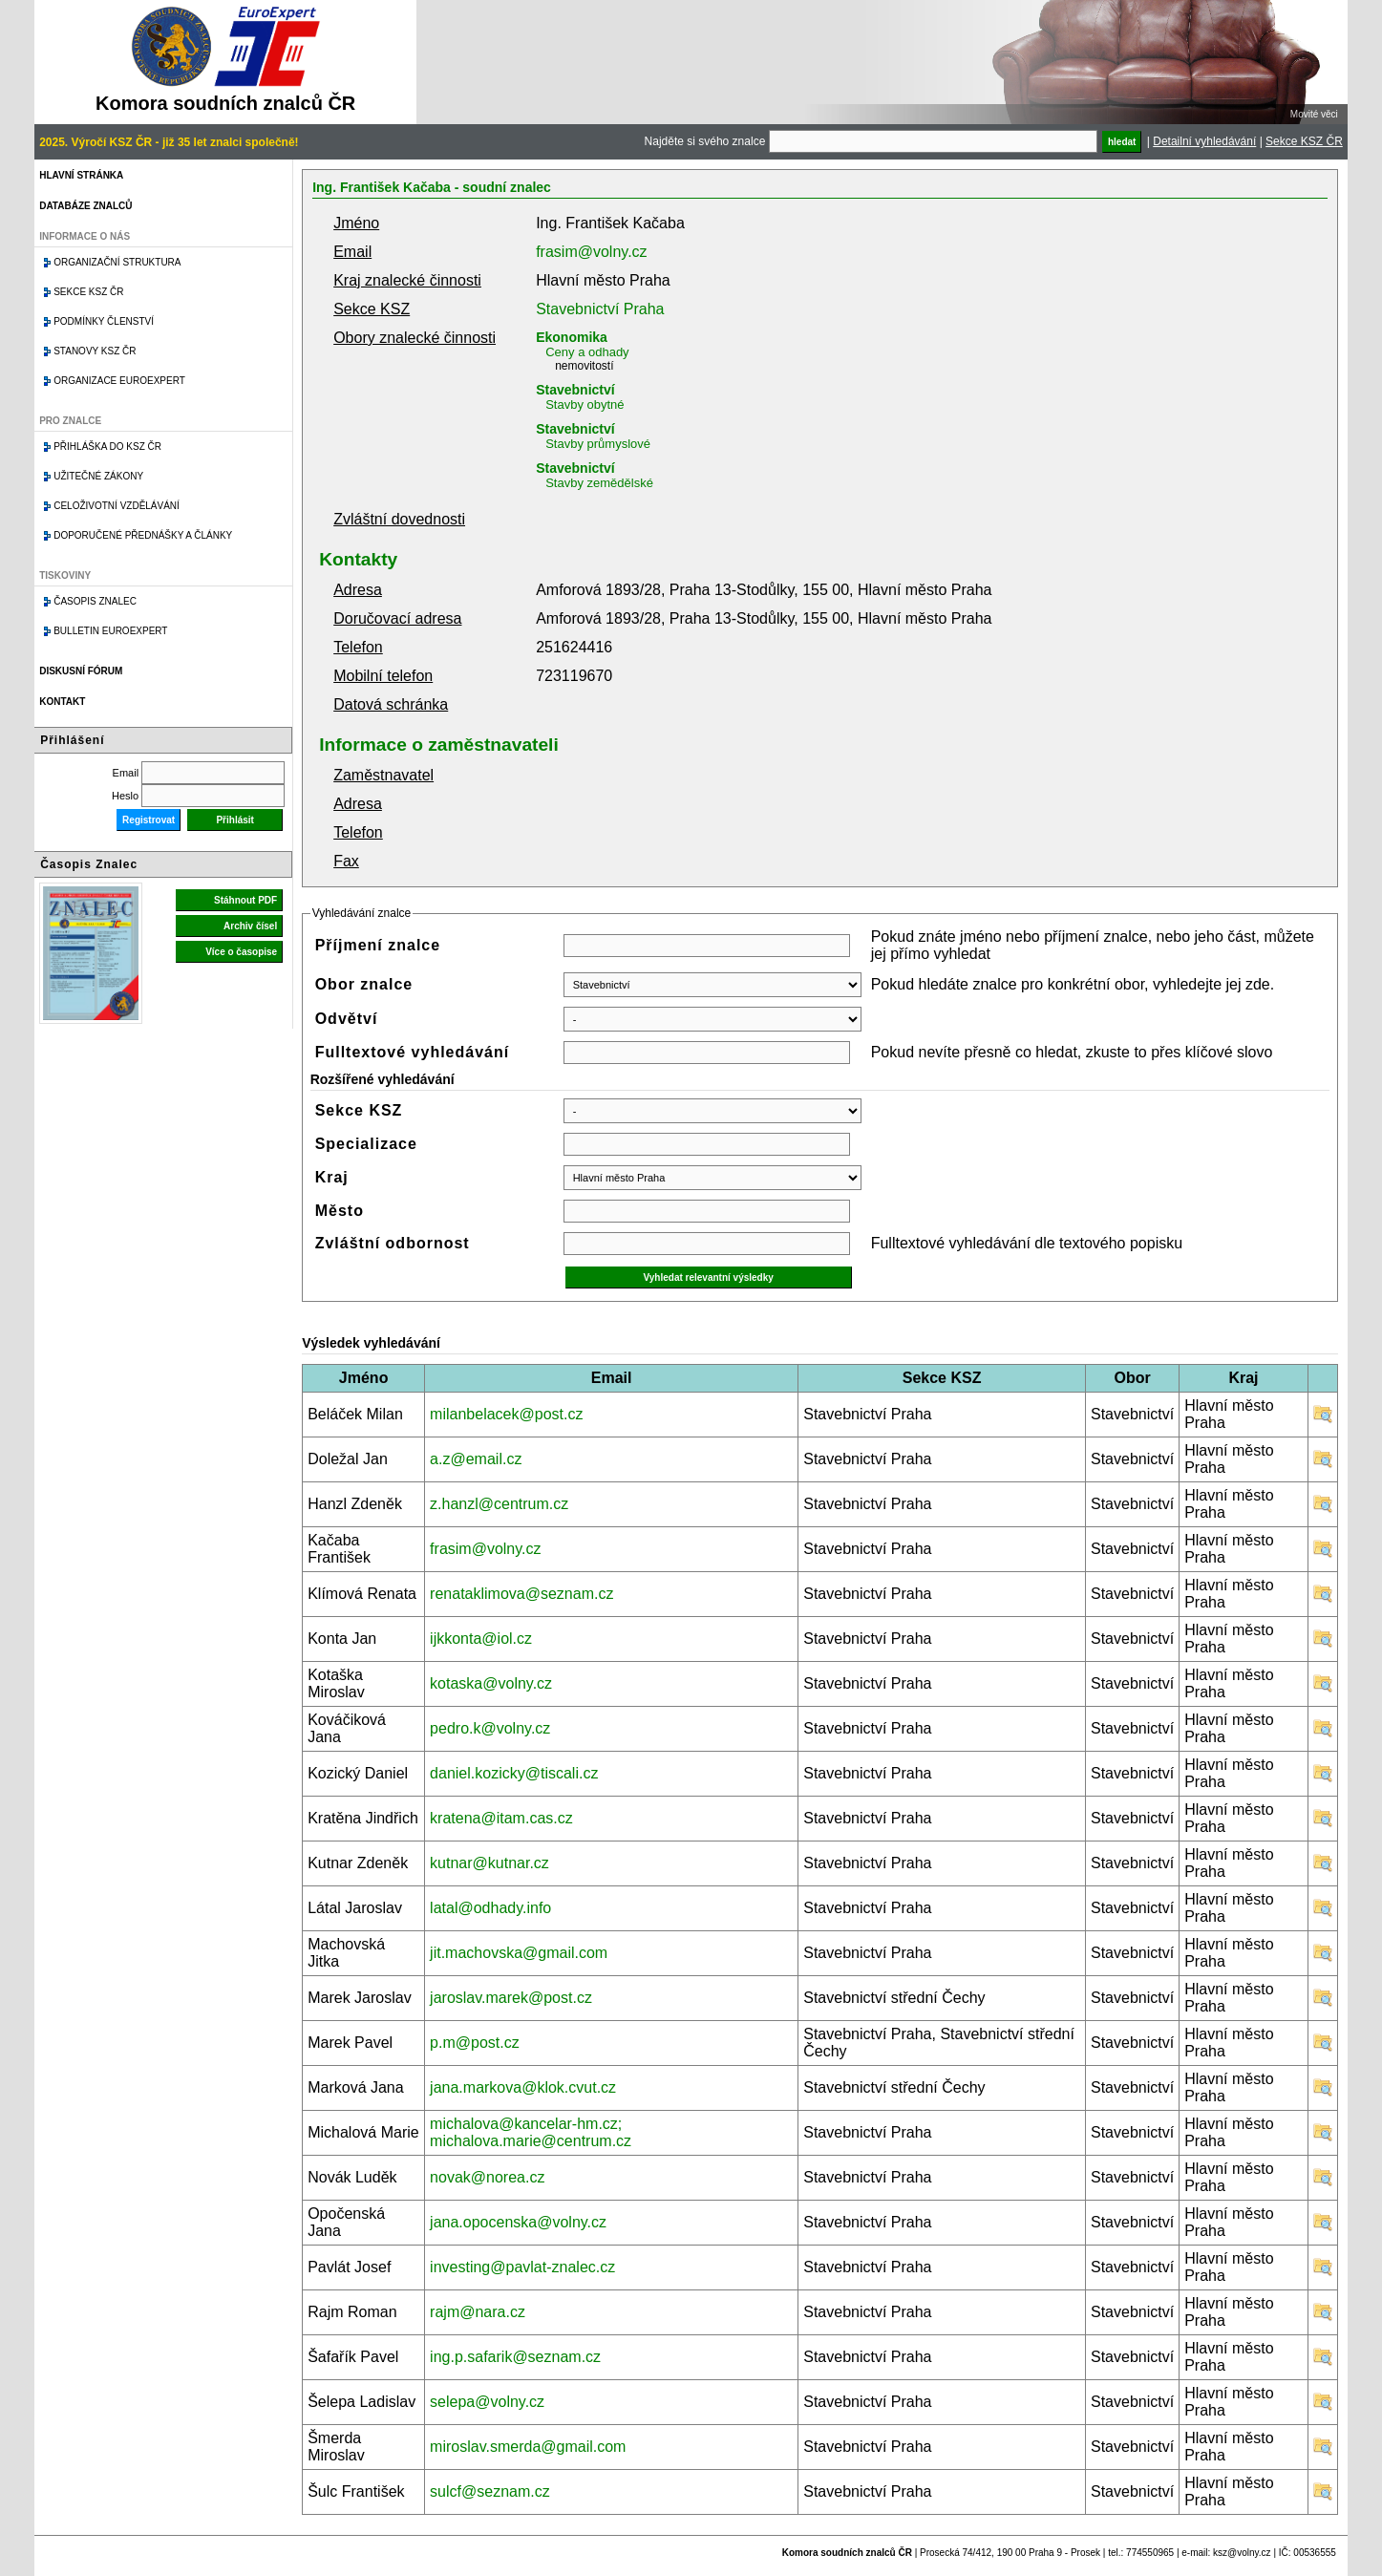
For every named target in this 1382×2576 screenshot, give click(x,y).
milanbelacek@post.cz (506, 1414)
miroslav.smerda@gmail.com (528, 2446)
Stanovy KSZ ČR (94, 351)
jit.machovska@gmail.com (518, 1953)
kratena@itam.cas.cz (501, 1818)
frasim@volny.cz (591, 252)
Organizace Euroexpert (119, 380)
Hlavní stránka (81, 175)
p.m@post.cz (475, 2042)
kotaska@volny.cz (491, 1683)
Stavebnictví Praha (600, 309)
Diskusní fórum (80, 671)
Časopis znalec (95, 601)
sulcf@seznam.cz (490, 2491)
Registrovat (148, 820)
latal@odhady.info (490, 1908)
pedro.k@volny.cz (490, 1728)
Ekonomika (571, 337)
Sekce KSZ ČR (1304, 141)
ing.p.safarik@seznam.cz (515, 2357)
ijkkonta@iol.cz (481, 1638)
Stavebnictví (575, 389)
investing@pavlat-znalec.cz (522, 2267)
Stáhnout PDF (245, 900)
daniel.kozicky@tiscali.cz (514, 1773)
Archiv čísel (250, 926)
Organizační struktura (117, 262)
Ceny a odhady (586, 352)
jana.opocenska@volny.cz (518, 2222)
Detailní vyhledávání (1204, 141)
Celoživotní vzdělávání (116, 505)
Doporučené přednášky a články (142, 535)
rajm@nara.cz (477, 2312)
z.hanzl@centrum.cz (499, 1504)
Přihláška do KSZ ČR (107, 446)
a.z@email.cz (475, 1459)
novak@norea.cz (487, 2177)
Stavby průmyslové (597, 443)
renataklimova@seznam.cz (521, 1594)
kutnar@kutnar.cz (489, 1863)
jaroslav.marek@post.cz (511, 1998)
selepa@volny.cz (487, 2402)
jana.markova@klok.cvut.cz (523, 2087)
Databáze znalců (85, 206)
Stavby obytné (584, 404)
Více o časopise (241, 952)
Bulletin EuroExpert (110, 631)
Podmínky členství (103, 321)
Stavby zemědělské (599, 483)
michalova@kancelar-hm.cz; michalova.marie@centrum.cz (530, 2132)
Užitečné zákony (98, 476)
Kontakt (62, 701)
